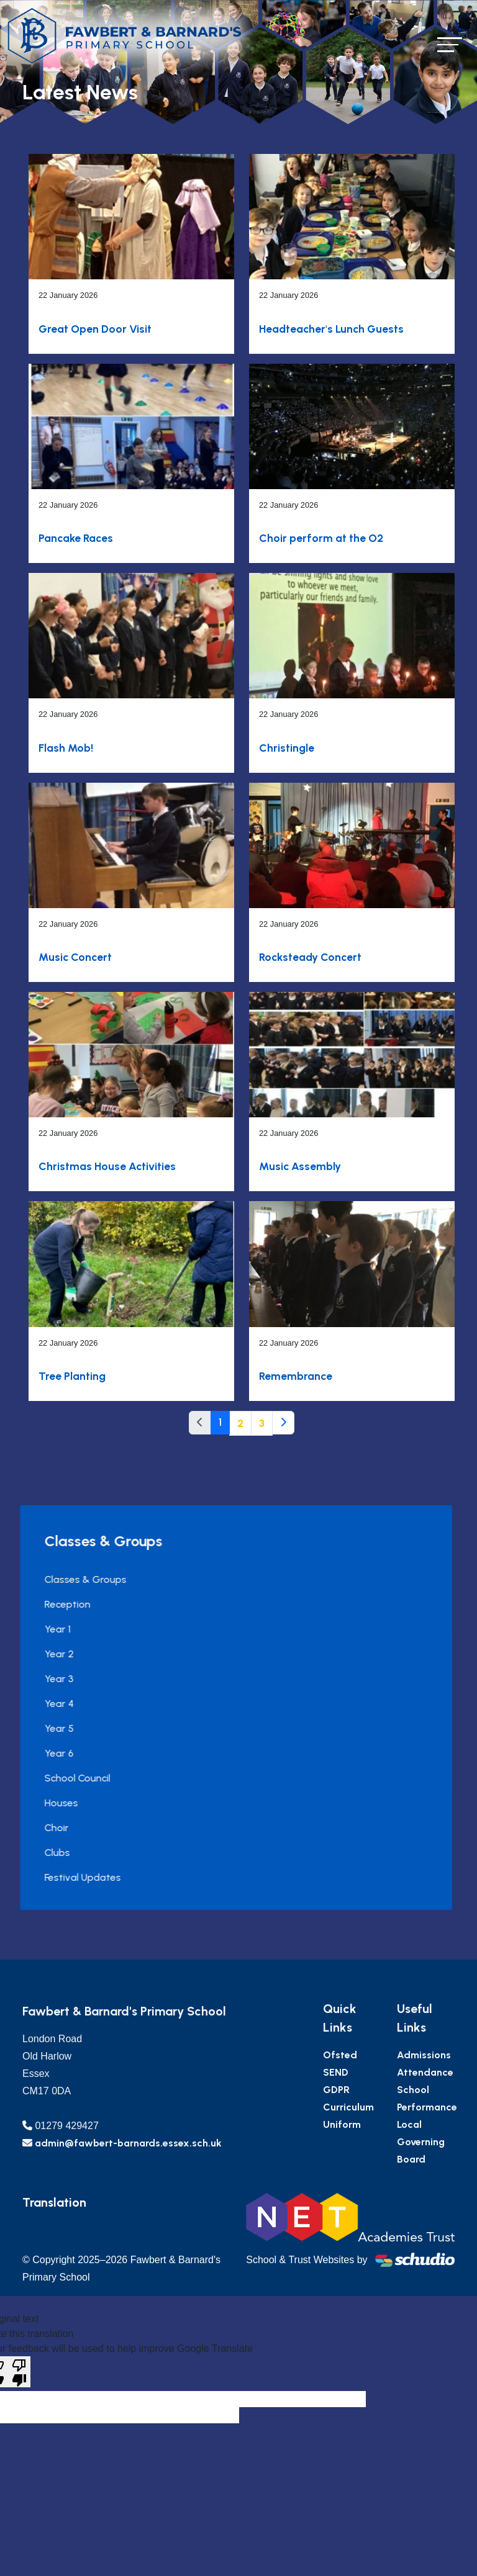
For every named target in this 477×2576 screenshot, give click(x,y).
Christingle (286, 747)
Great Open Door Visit (95, 328)
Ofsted (394, 2055)
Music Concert (75, 956)
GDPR (390, 2090)
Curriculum (402, 2107)
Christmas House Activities (107, 1166)
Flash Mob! (66, 747)
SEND (389, 2072)
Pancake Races (76, 537)
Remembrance (295, 1375)
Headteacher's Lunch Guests (331, 328)
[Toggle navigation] (450, 44)
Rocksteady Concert (310, 956)
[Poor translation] (19, 2371)
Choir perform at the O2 (321, 537)
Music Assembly (300, 1166)
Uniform (396, 2124)
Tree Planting (72, 1375)
